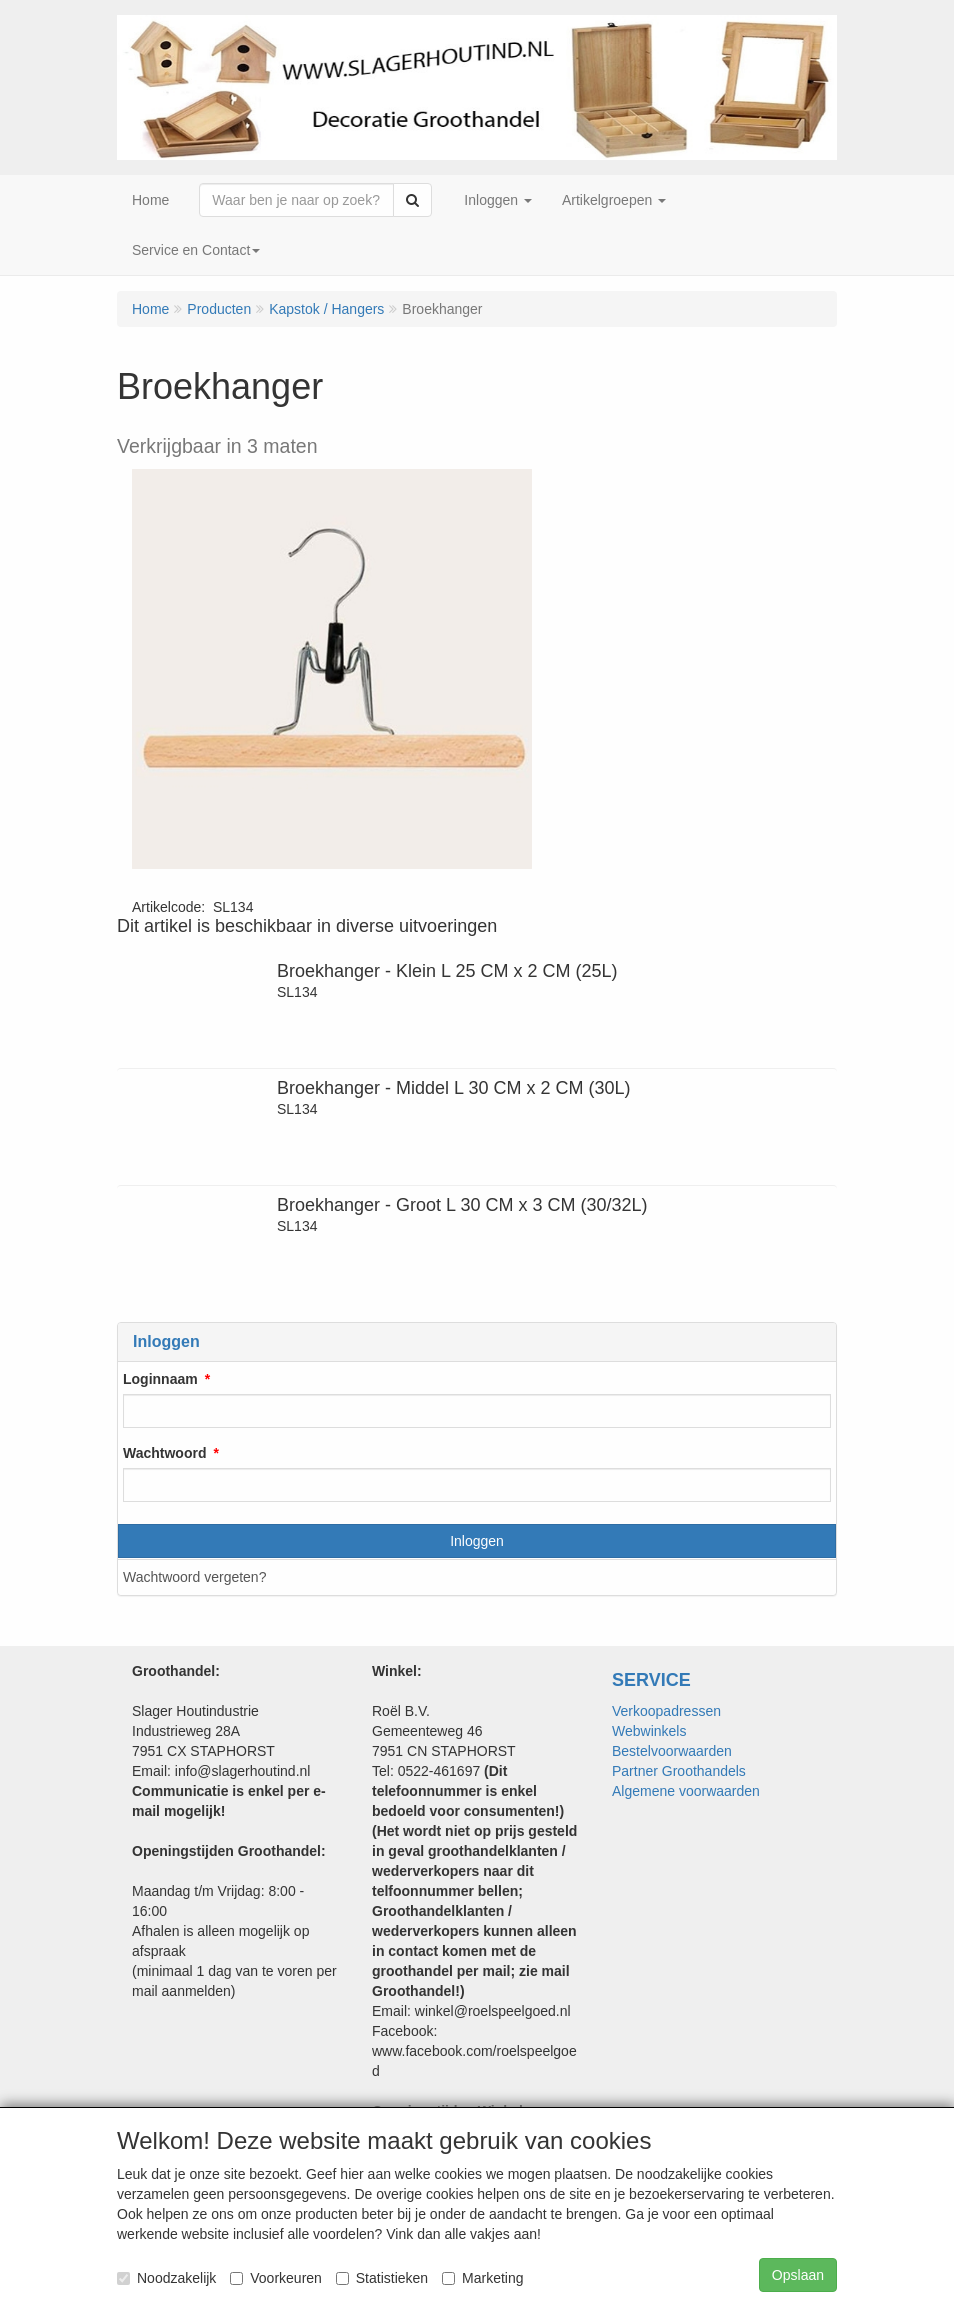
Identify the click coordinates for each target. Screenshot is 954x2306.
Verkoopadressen (666, 1711)
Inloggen (477, 1541)
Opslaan (798, 2275)
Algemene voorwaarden (686, 1791)
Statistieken (382, 2278)
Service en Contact (196, 250)
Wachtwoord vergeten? (194, 1577)
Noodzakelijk (166, 2278)
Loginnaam (160, 1379)
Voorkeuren (276, 2278)
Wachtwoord (164, 1453)
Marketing (482, 2278)
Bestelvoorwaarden (672, 1751)
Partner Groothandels (679, 1771)
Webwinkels (649, 1731)
